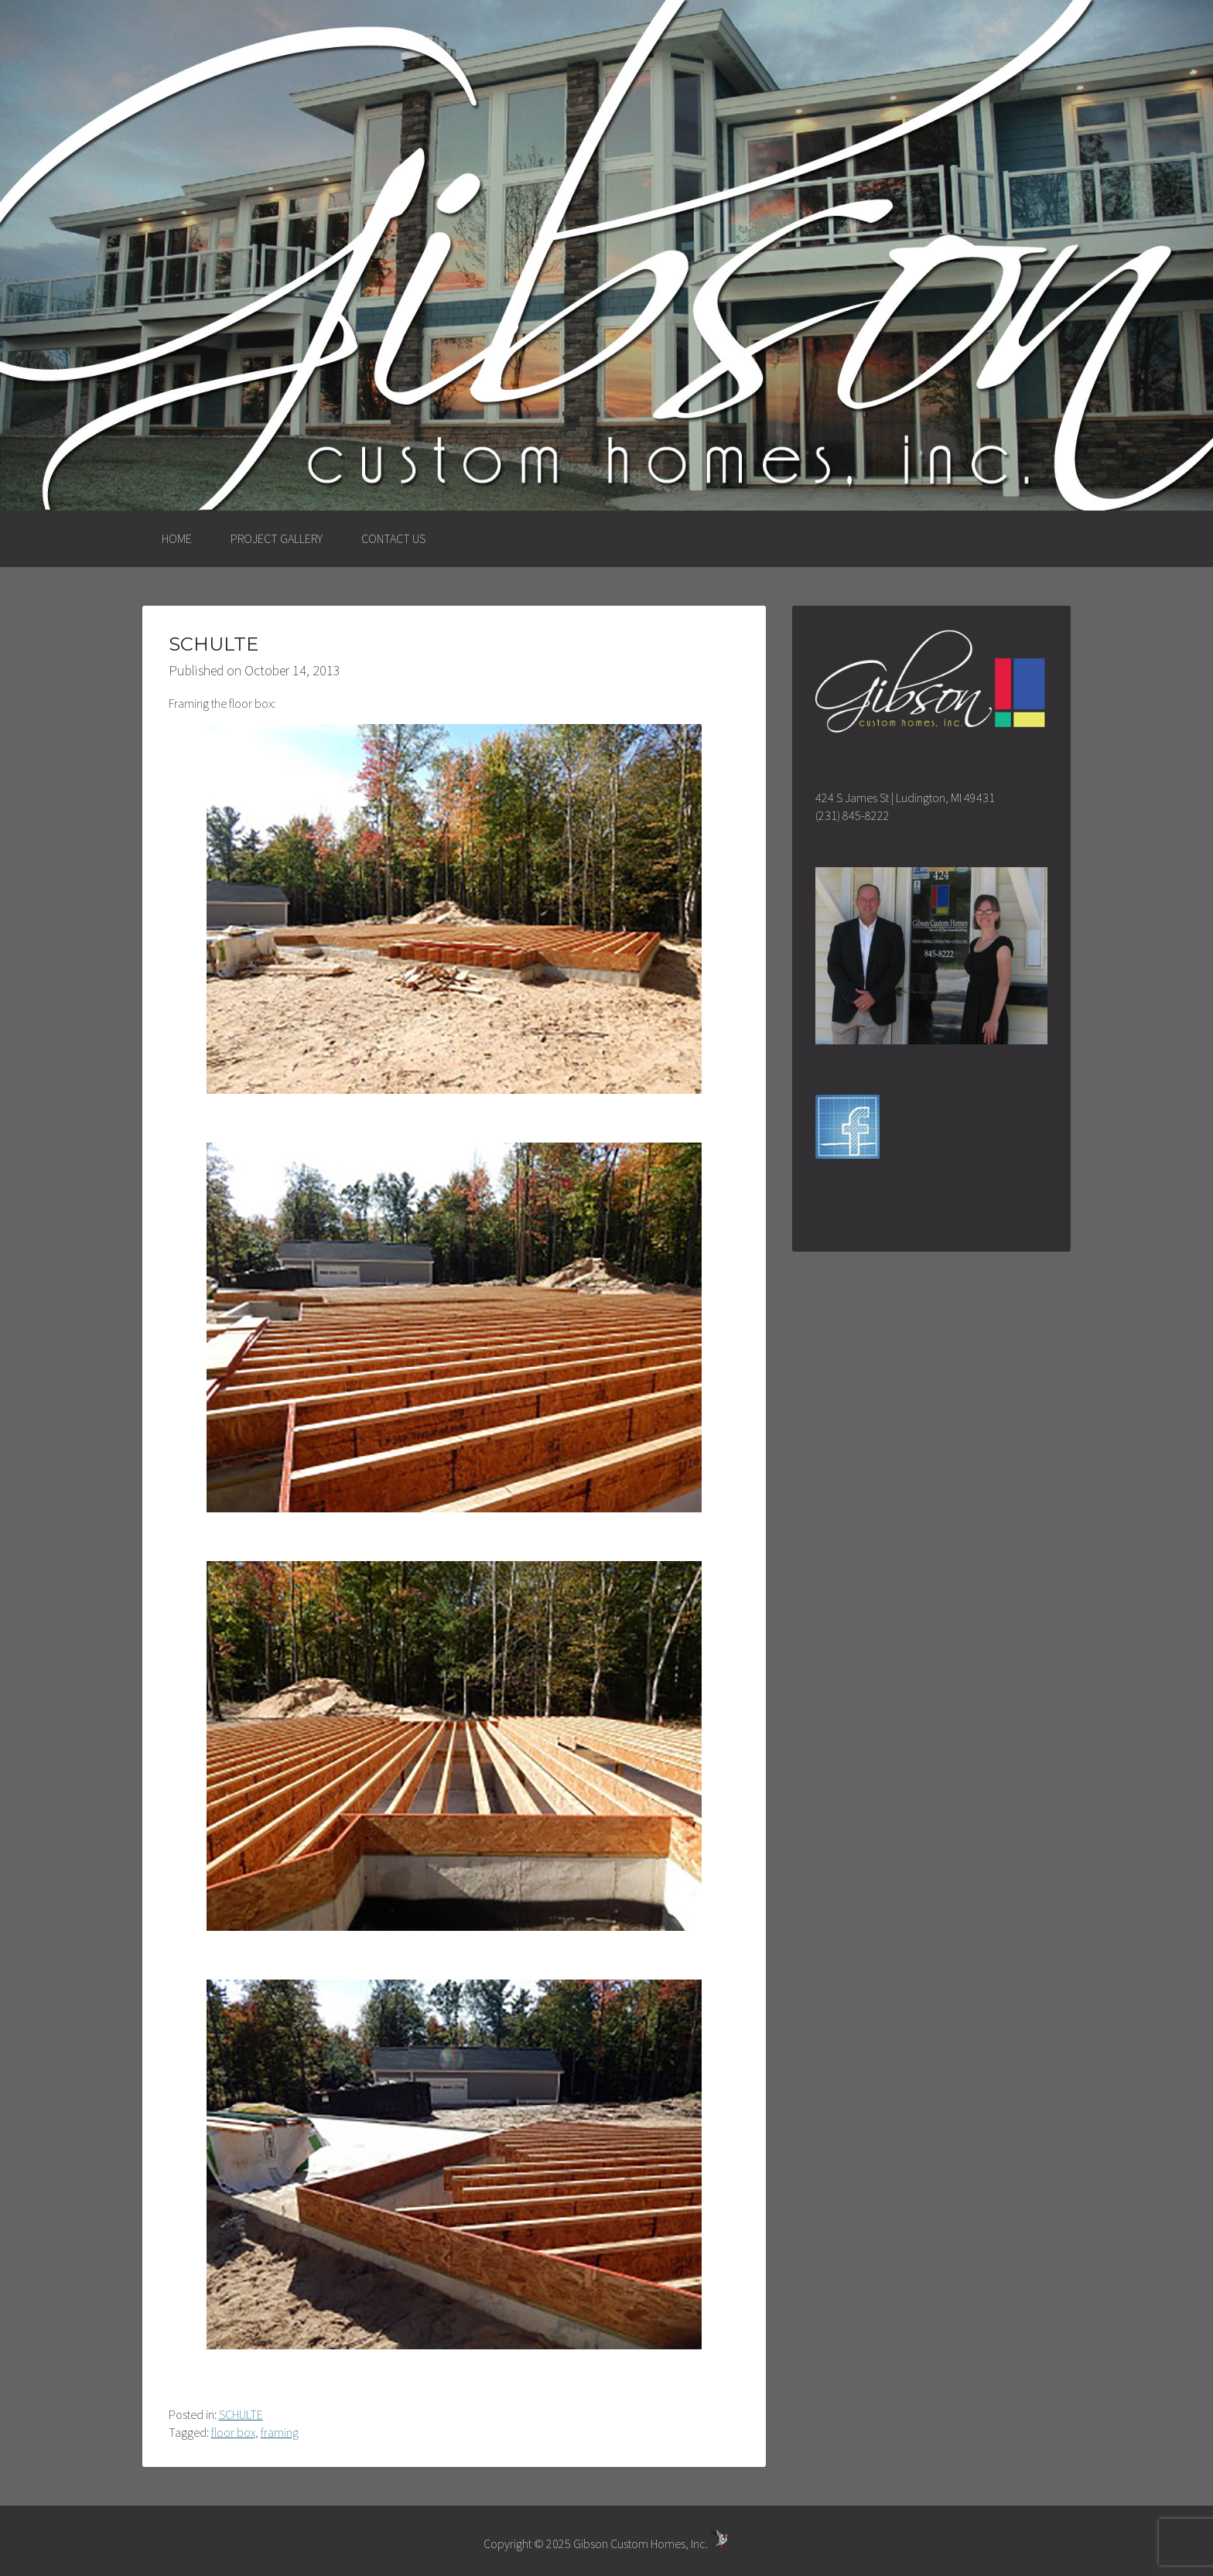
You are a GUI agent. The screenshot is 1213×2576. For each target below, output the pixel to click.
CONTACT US (393, 538)
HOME (177, 538)
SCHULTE (241, 2414)
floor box (233, 2432)
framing (280, 2432)
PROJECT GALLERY (277, 538)
